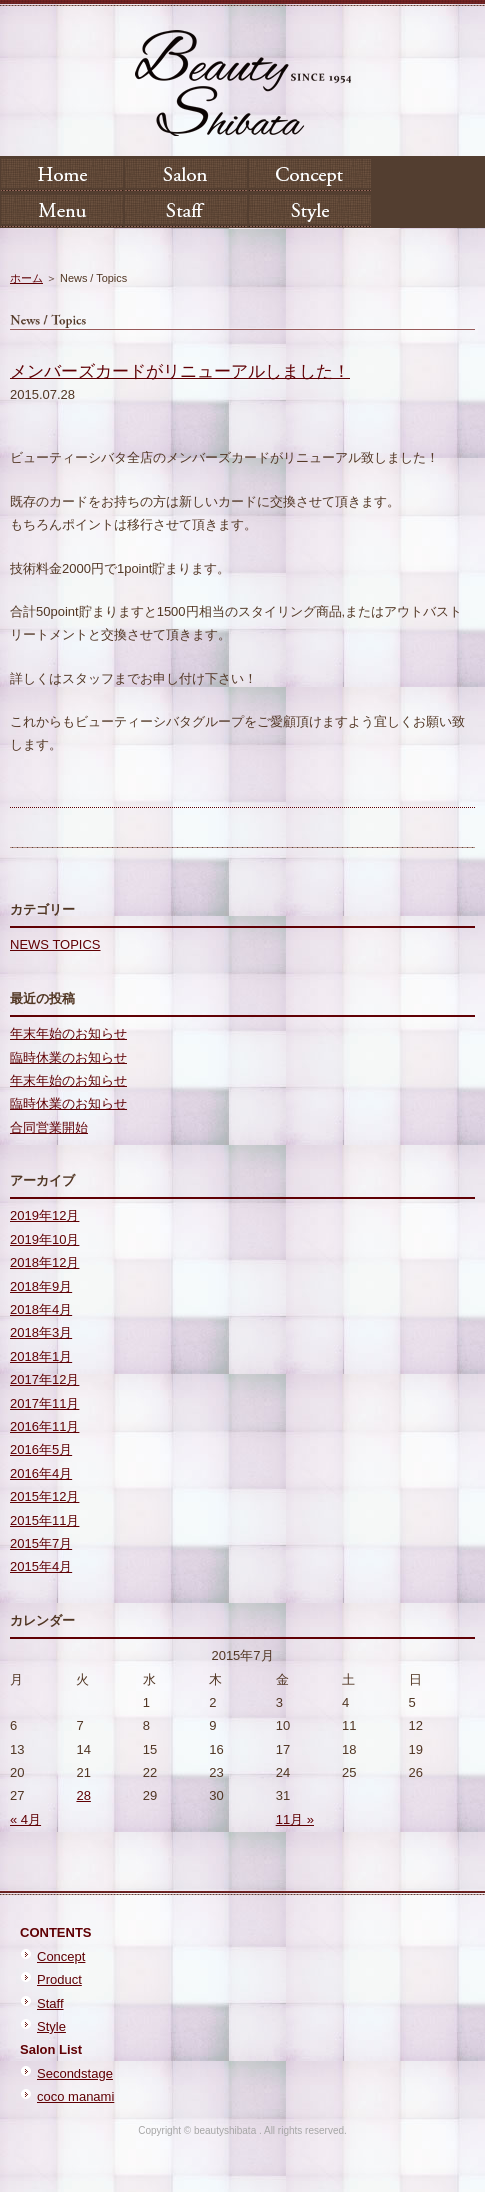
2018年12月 (44, 1262)
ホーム (26, 278)
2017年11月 (44, 1403)
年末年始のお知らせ (68, 1033)
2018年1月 (41, 1356)
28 (83, 1795)
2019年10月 (44, 1239)
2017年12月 (44, 1379)
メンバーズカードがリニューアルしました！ (180, 371)
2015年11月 (44, 1520)
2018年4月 (41, 1309)
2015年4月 (41, 1566)
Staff (50, 2003)
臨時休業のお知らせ (68, 1057)
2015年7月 (41, 1543)
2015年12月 (44, 1496)
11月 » (295, 1819)
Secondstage (75, 2073)
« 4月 (25, 1819)
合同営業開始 (49, 1127)
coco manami (75, 2096)
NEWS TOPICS (55, 944)
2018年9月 (41, 1286)
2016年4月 (41, 1473)
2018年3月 (41, 1332)
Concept (61, 1956)
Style (51, 2026)
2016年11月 (44, 1426)
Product (59, 1979)
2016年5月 (41, 1449)
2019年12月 (44, 1215)
